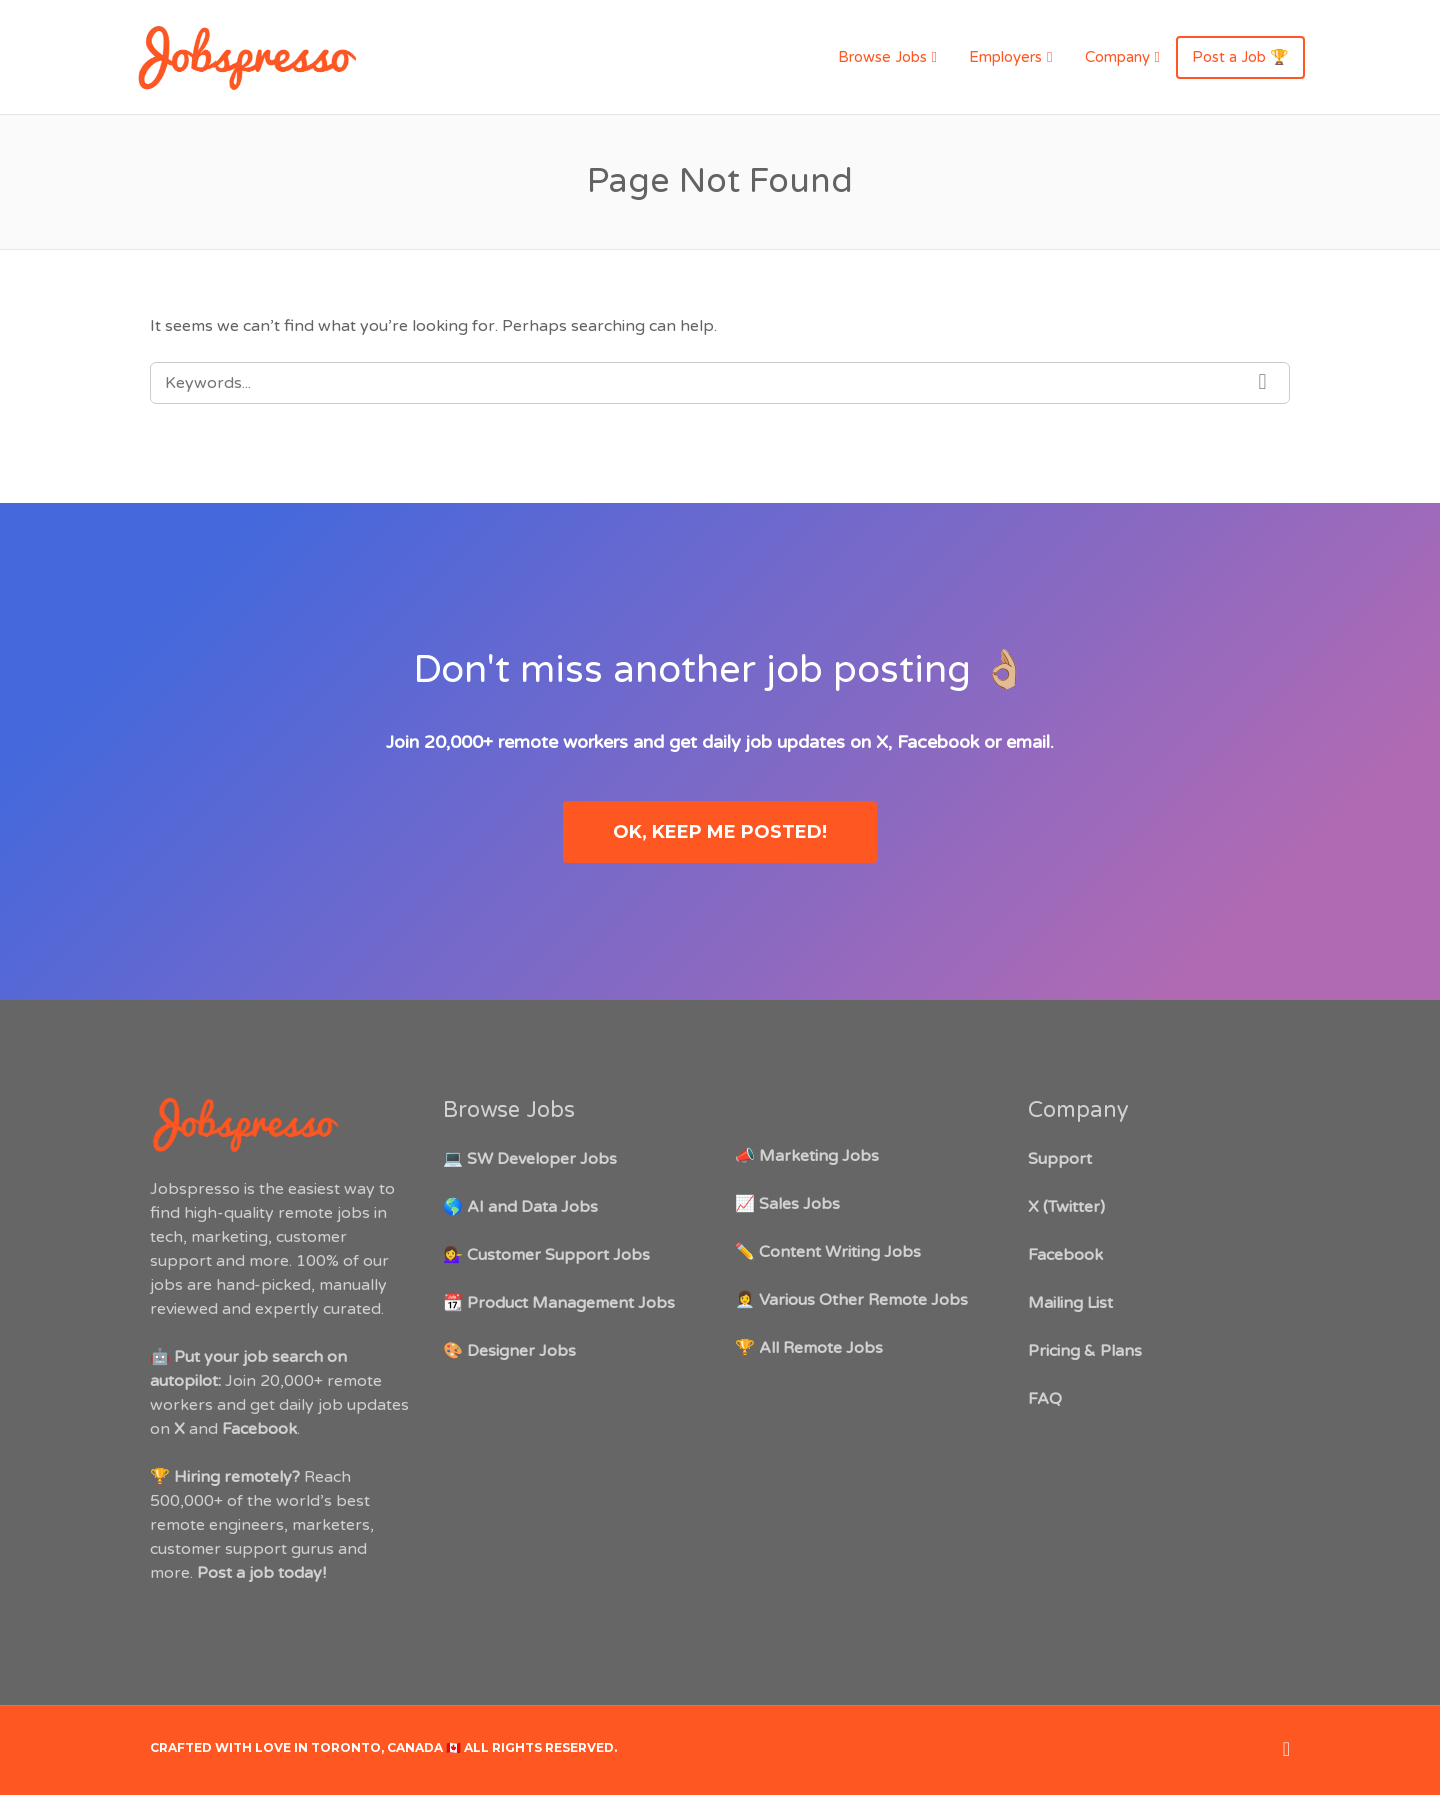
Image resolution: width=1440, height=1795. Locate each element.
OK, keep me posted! (720, 832)
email (1028, 742)
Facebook (938, 742)
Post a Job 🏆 (1240, 57)
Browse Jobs (882, 57)
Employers (1005, 57)
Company (1117, 57)
